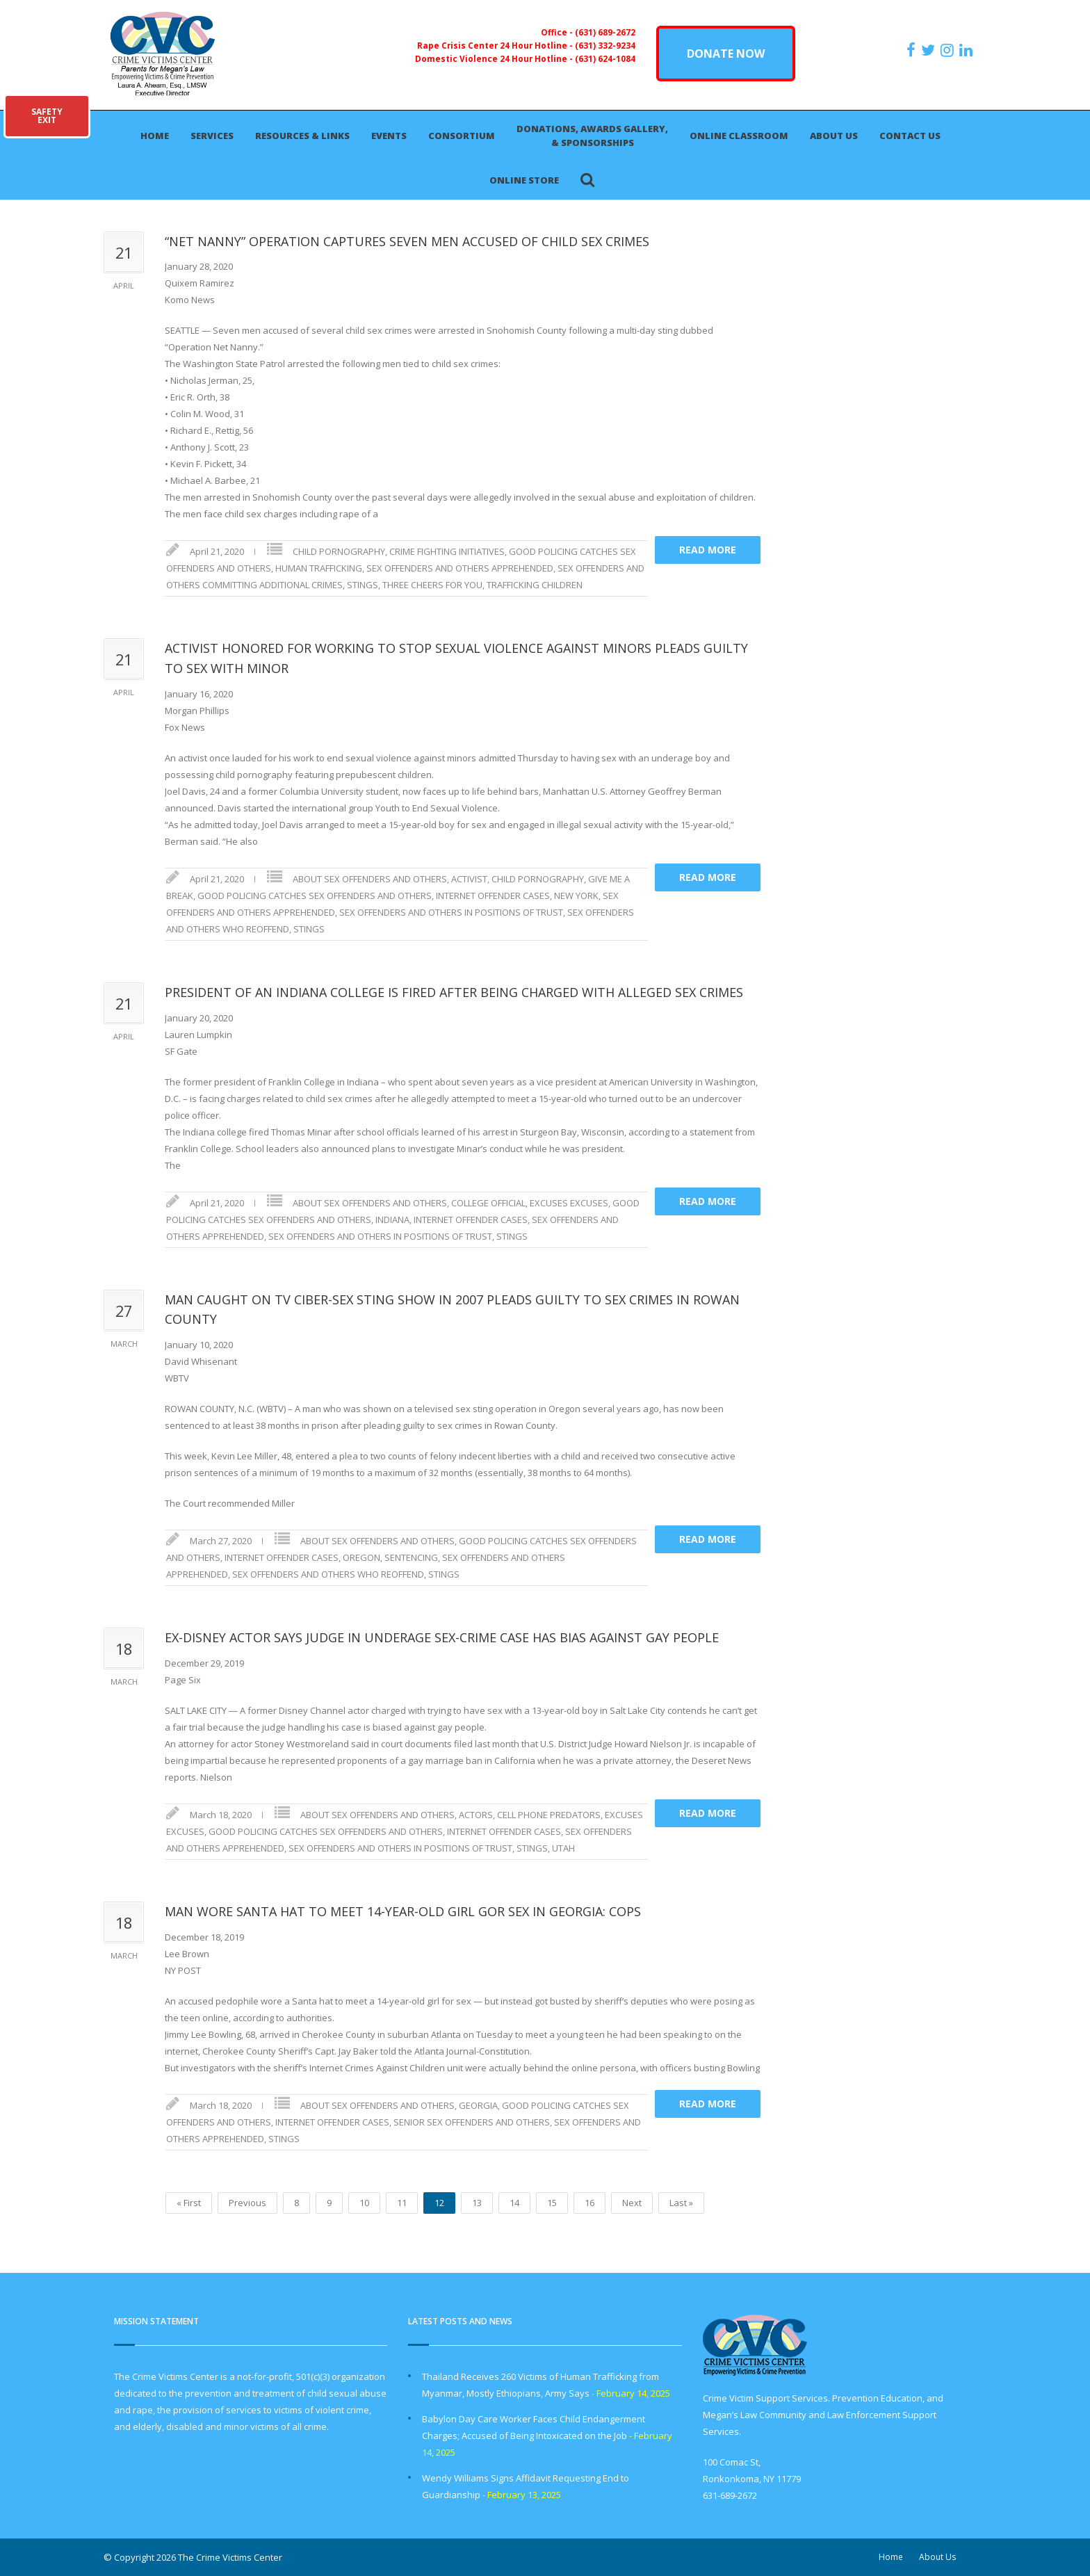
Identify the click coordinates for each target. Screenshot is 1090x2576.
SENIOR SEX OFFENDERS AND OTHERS (471, 2122)
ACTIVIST (469, 879)
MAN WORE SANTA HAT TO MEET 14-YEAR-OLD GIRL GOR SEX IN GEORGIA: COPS (403, 1911)
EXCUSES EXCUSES (569, 1203)
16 (589, 2202)
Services (212, 135)
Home (154, 135)
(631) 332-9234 (605, 45)
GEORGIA (478, 2105)
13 (477, 2202)
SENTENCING (411, 1557)
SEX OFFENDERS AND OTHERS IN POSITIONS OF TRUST (451, 912)
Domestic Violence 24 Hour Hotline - (495, 58)
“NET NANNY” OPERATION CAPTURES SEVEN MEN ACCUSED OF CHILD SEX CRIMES (407, 241)
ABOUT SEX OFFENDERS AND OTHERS (370, 879)
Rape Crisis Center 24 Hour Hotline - (496, 45)
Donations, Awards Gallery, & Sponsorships (592, 135)
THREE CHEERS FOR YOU (432, 584)
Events (389, 135)
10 (364, 2202)
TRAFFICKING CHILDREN (535, 584)
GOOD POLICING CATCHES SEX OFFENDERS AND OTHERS (314, 895)
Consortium (461, 135)
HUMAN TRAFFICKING (318, 568)
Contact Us (910, 135)
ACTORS (476, 1814)
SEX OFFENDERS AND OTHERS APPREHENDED (459, 568)
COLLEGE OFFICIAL (488, 1203)
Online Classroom (739, 135)
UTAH (563, 1848)
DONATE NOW (726, 53)
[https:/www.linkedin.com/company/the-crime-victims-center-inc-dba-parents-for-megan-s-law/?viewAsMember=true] (967, 50)
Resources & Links (302, 135)
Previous (247, 2202)
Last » (681, 2202)
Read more (707, 549)
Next (632, 2202)
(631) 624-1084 (605, 58)
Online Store (524, 180)
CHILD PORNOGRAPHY (339, 551)
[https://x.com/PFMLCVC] (929, 50)
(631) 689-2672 (605, 32)
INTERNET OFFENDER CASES (493, 895)
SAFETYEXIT (47, 116)
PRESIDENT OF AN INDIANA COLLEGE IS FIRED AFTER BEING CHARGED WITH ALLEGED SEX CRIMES (454, 992)
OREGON (361, 1557)
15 (552, 2202)
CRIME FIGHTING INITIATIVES (447, 551)
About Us (834, 135)
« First (189, 2202)
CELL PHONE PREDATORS (549, 1814)
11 (402, 2202)
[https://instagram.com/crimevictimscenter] (949, 50)
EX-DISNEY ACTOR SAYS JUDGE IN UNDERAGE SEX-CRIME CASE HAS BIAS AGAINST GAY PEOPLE (442, 1637)
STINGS (362, 584)
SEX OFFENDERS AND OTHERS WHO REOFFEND (328, 1574)
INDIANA (392, 1219)
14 (514, 2202)
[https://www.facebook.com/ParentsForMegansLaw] (912, 50)
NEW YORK (576, 895)
